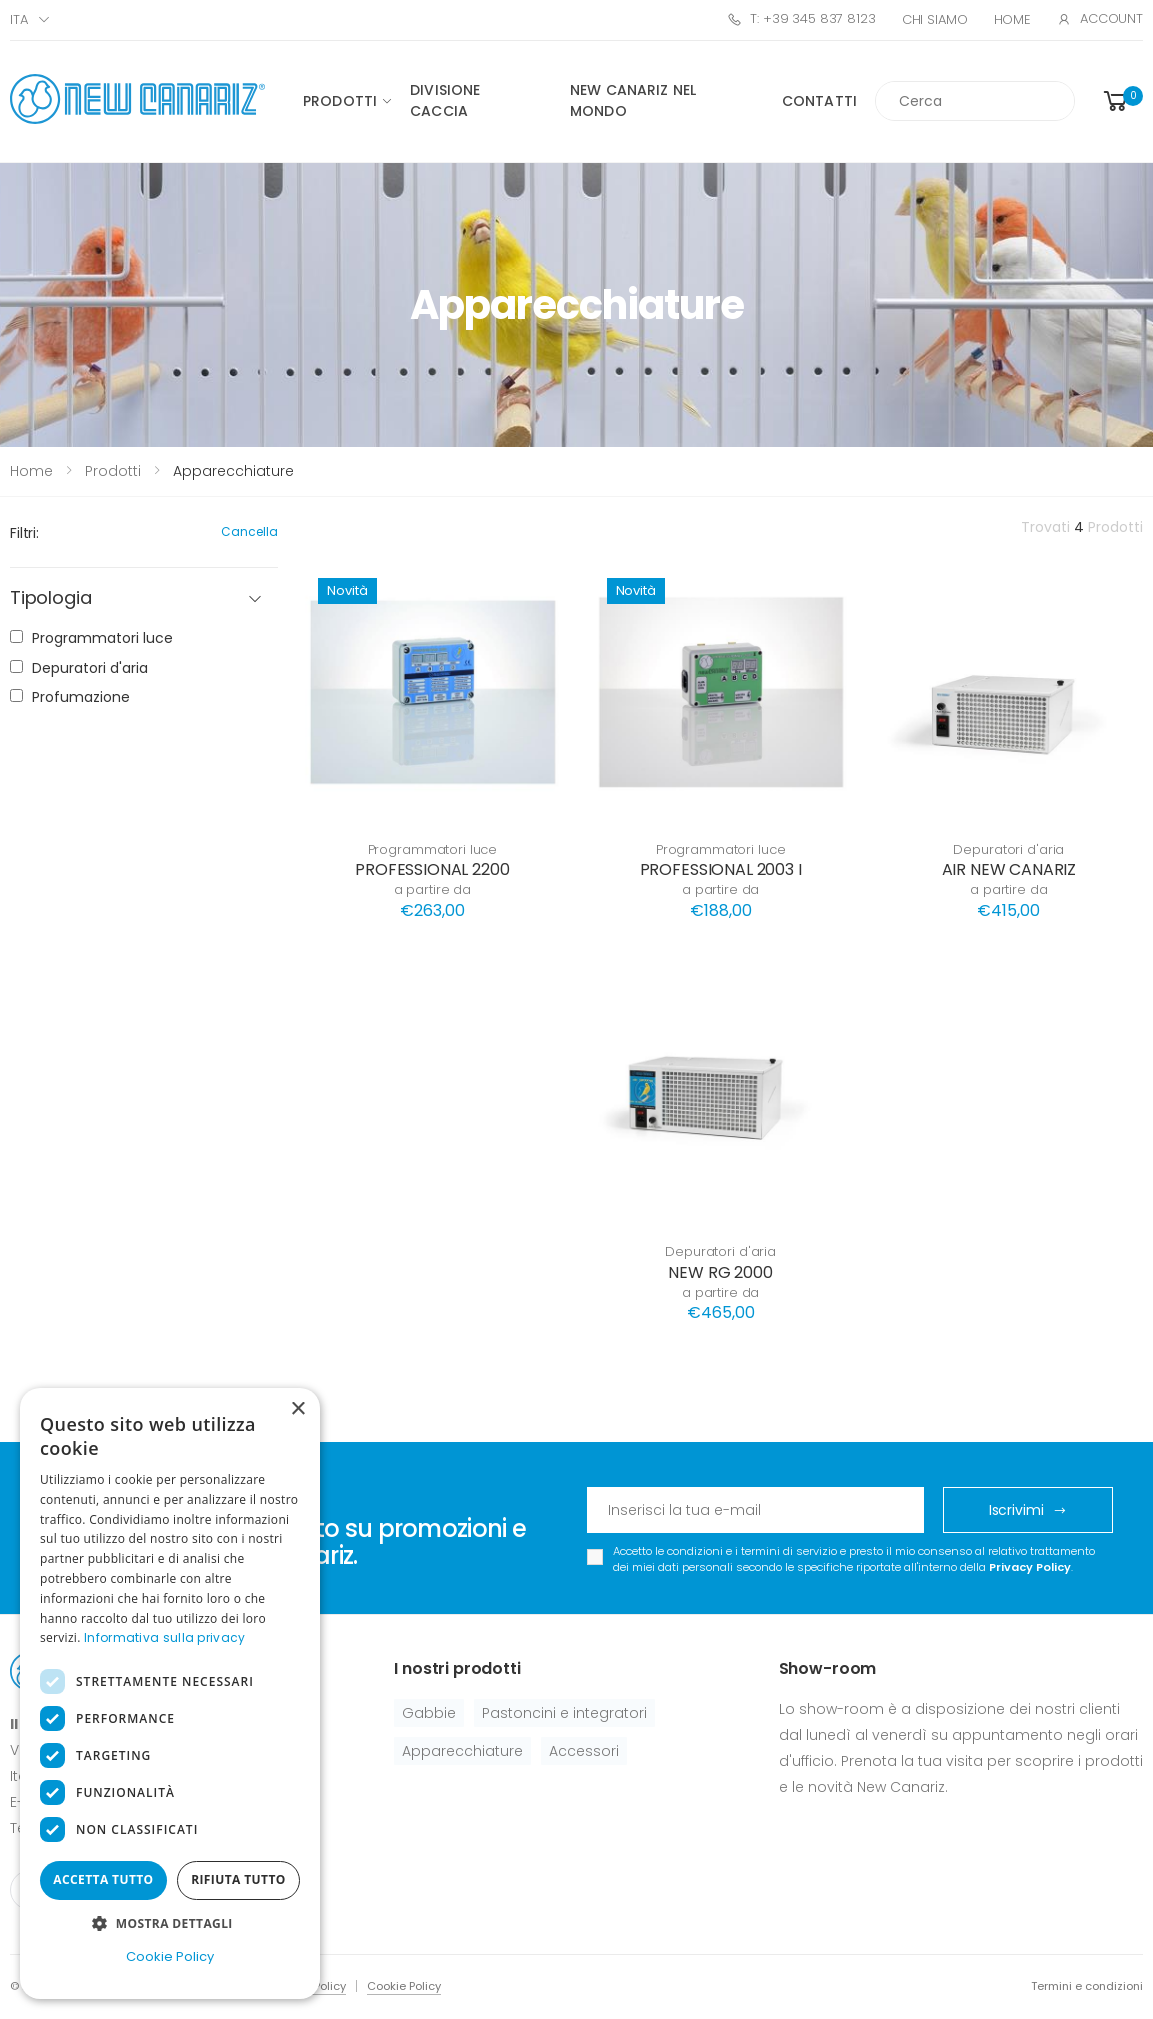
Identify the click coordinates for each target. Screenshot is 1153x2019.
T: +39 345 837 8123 (801, 18)
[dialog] (170, 1693)
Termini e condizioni (1087, 1986)
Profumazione (81, 697)
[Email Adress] (756, 1510)
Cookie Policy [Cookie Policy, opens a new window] (170, 1956)
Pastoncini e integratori (564, 1713)
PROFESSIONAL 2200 (432, 869)
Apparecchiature (462, 1751)
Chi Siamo (935, 19)
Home (1012, 19)
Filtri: (24, 533)
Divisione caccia (445, 100)
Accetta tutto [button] (103, 1879)
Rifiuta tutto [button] (238, 1879)
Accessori (584, 1751)
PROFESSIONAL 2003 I (721, 869)
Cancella (249, 531)
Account (1100, 18)
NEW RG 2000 (720, 1272)
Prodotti (340, 101)
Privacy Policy (1030, 1567)
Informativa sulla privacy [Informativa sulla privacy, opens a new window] (165, 1637)
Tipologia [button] (50, 598)
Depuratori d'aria (1008, 849)
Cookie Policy (404, 1986)
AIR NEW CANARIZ (1009, 869)
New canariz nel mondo (633, 100)
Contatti (819, 101)
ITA (19, 19)
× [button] (297, 1409)
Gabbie (429, 1713)
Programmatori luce (433, 849)
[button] (1121, 101)
